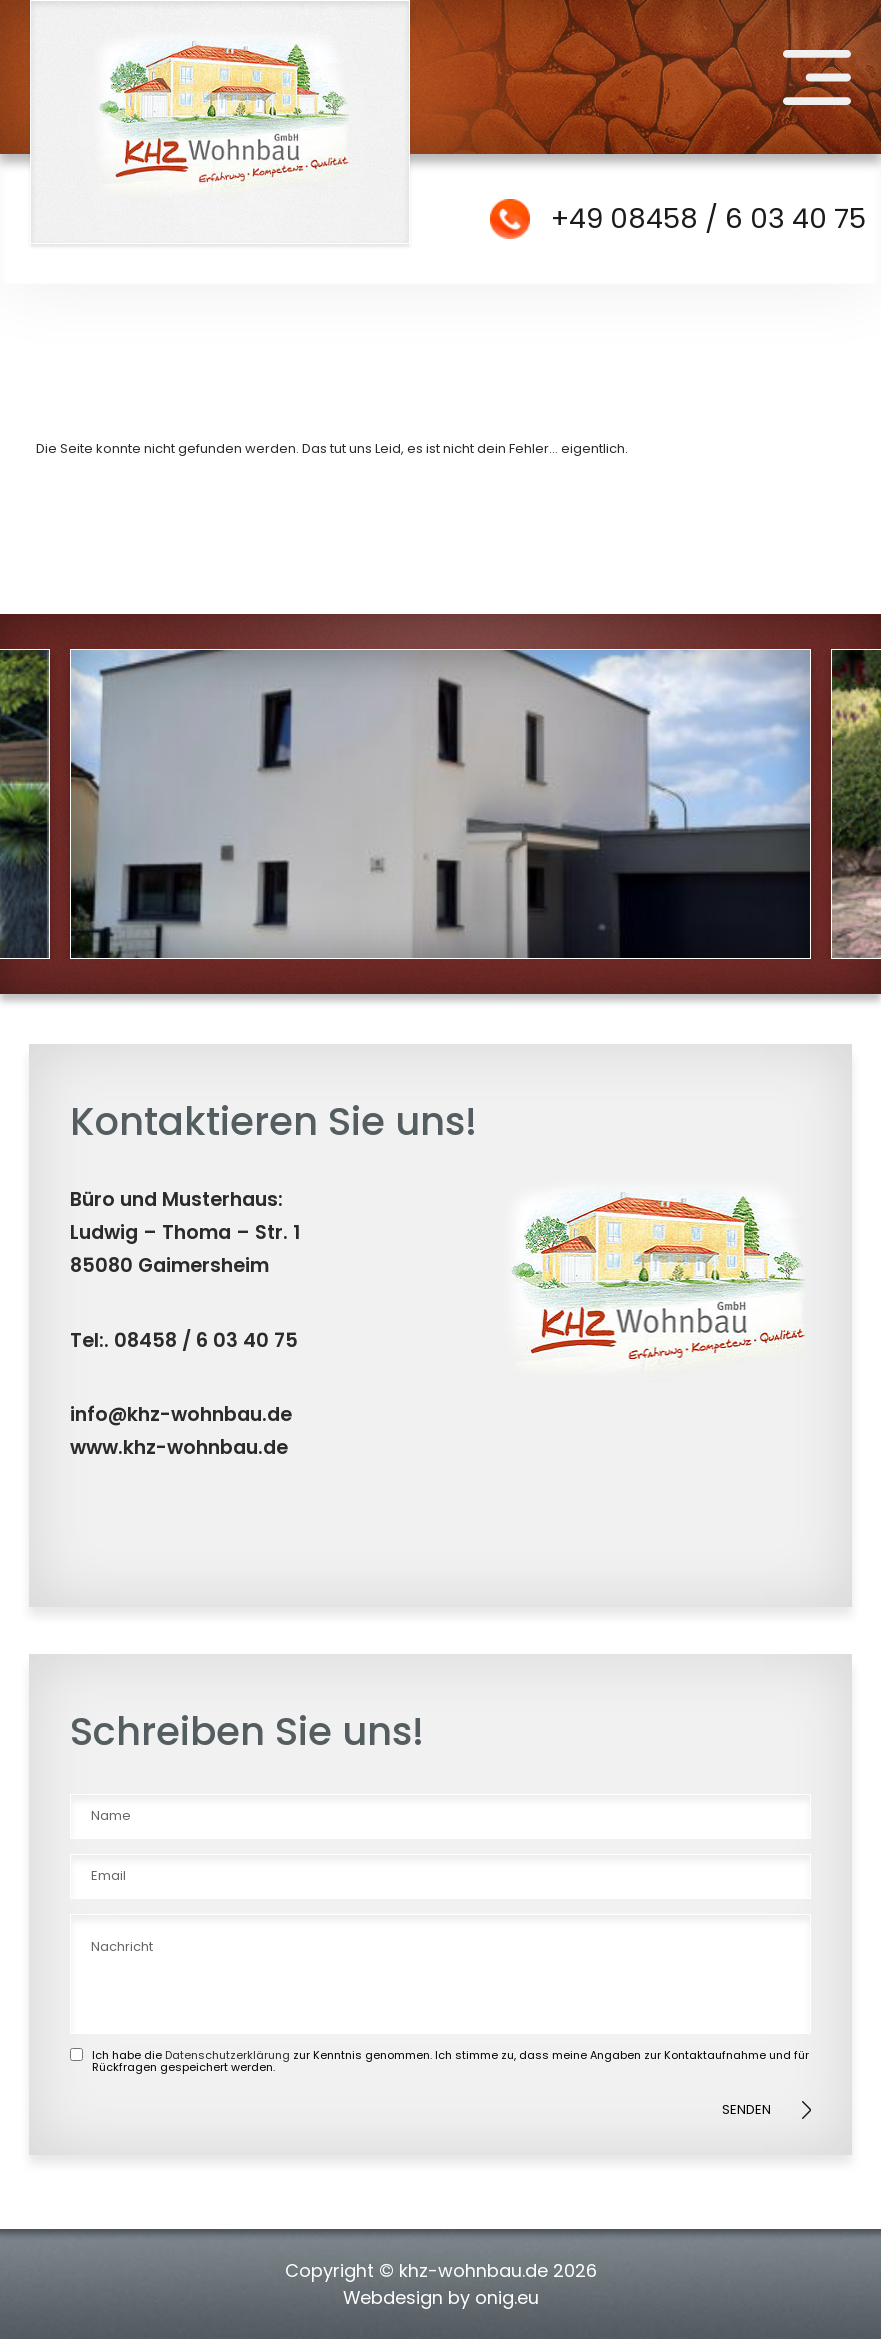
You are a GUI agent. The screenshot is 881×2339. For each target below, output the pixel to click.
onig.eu (507, 2297)
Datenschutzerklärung (227, 2055)
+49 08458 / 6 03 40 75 (708, 218)
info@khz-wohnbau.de (181, 1414)
